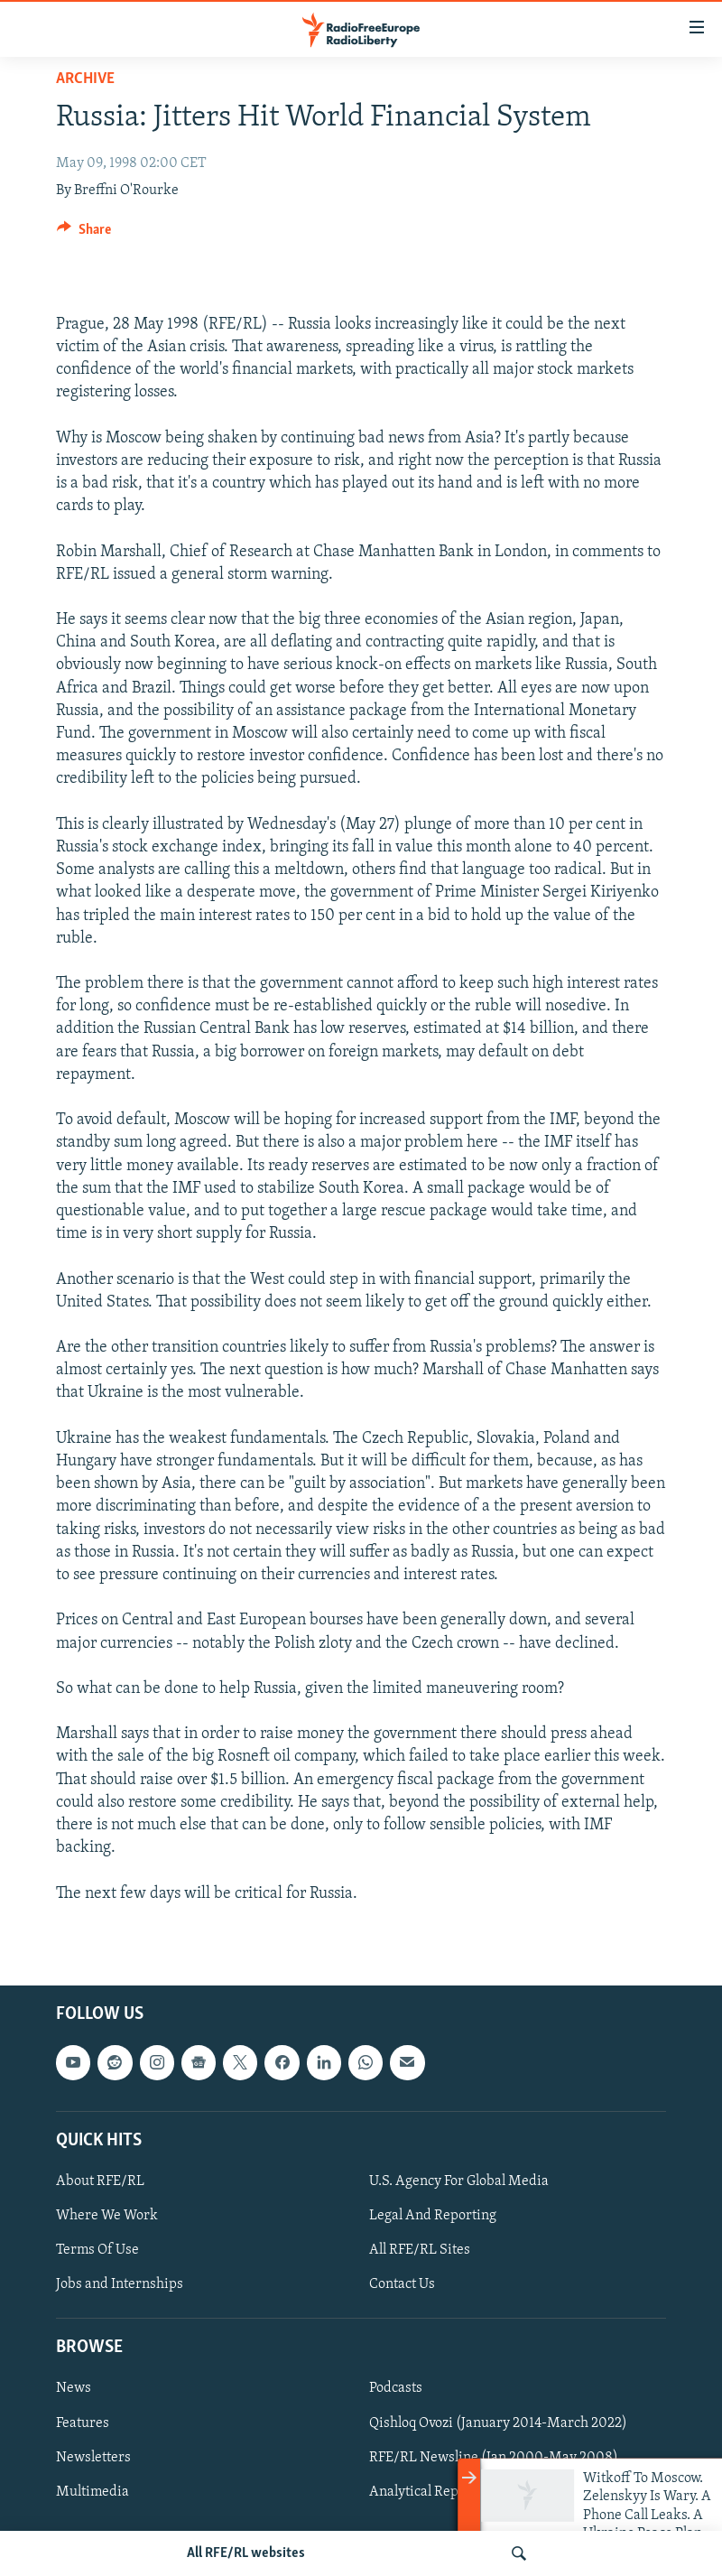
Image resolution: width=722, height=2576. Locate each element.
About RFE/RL (100, 2181)
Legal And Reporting (432, 2216)
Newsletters (93, 2457)
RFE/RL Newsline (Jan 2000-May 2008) (493, 2457)
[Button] (84, 234)
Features (82, 2422)
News (73, 2388)
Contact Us (402, 2284)
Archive (85, 79)
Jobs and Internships (119, 2284)
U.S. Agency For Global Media (459, 2181)
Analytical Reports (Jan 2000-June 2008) (496, 2491)
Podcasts (395, 2388)
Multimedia (92, 2491)
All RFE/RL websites (246, 2553)
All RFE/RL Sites (419, 2250)
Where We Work (107, 2216)
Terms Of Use (97, 2250)
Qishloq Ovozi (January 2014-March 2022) (498, 2422)
